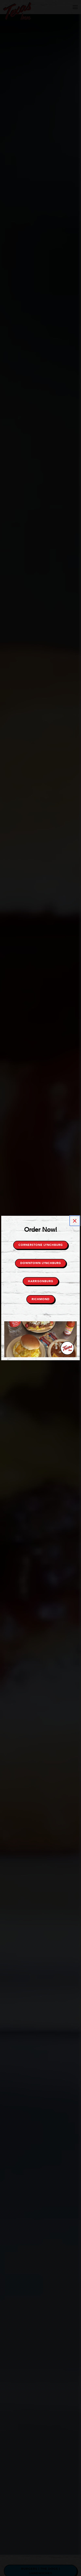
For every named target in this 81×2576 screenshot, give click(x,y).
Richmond (41, 1299)
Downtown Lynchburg (40, 1263)
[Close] (75, 1221)
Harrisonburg (40, 1281)
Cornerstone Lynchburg (40, 1245)
